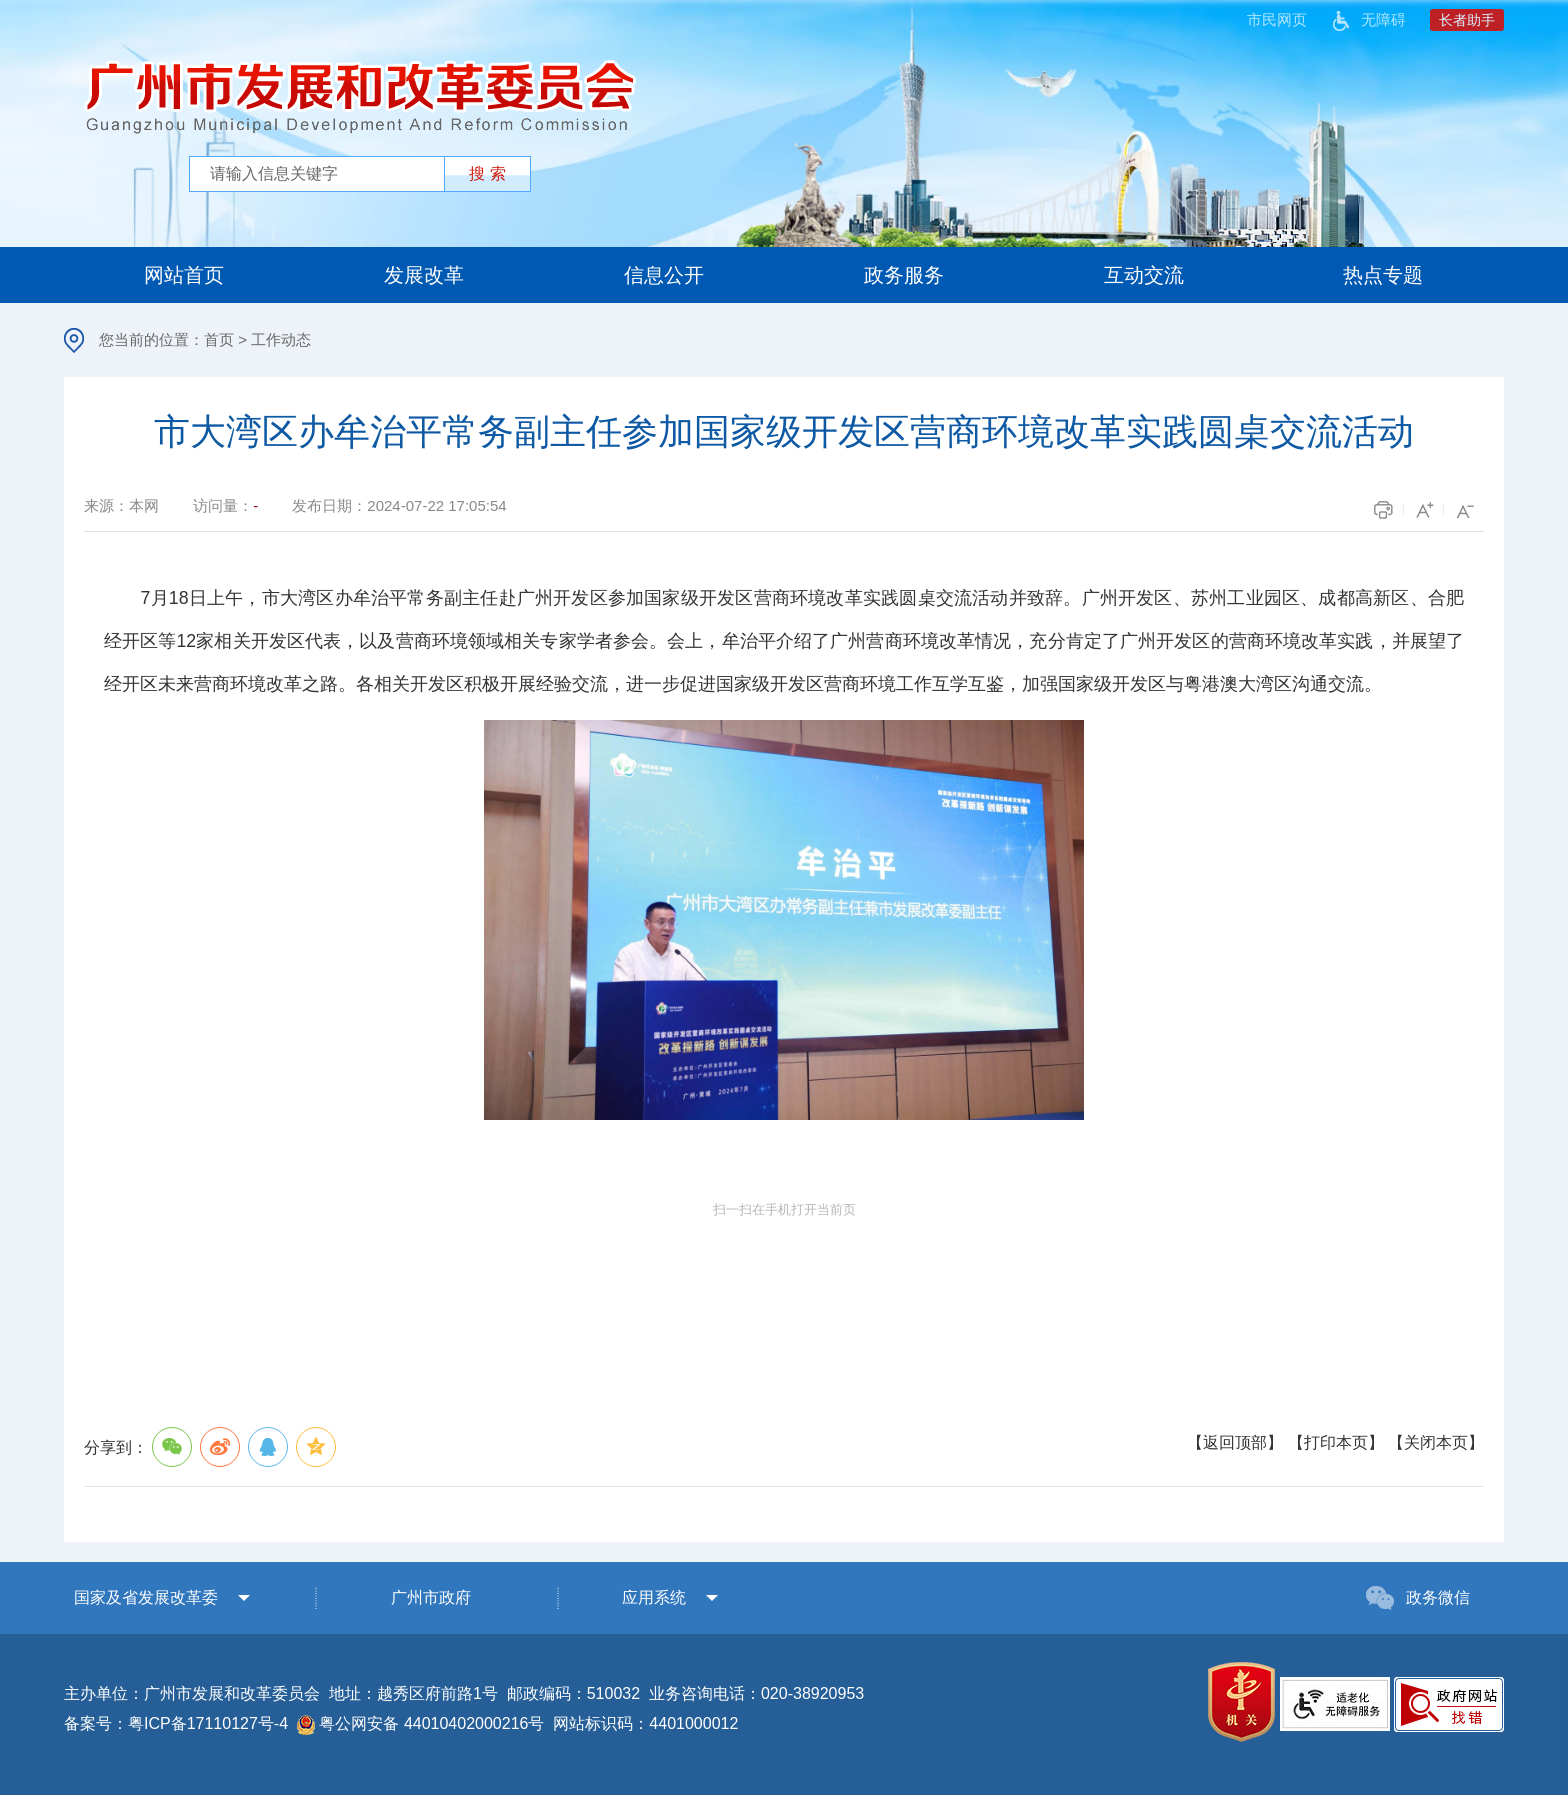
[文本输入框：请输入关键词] (320, 174)
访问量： (225, 505)
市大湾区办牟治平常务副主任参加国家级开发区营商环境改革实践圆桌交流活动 (784, 431)
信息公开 (664, 275)
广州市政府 (431, 1597)
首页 (219, 339)
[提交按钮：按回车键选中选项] (487, 174)
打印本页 (1336, 1442)
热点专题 (1383, 275)
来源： (121, 505)
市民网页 (1277, 19)
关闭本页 (1436, 1442)
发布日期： (399, 505)
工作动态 (281, 339)
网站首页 (184, 275)
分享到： (212, 1447)
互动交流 (1144, 275)
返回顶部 (1235, 1442)
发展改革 (424, 275)
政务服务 (904, 275)
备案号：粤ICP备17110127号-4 (176, 1723)
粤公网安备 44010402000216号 (420, 1725)
